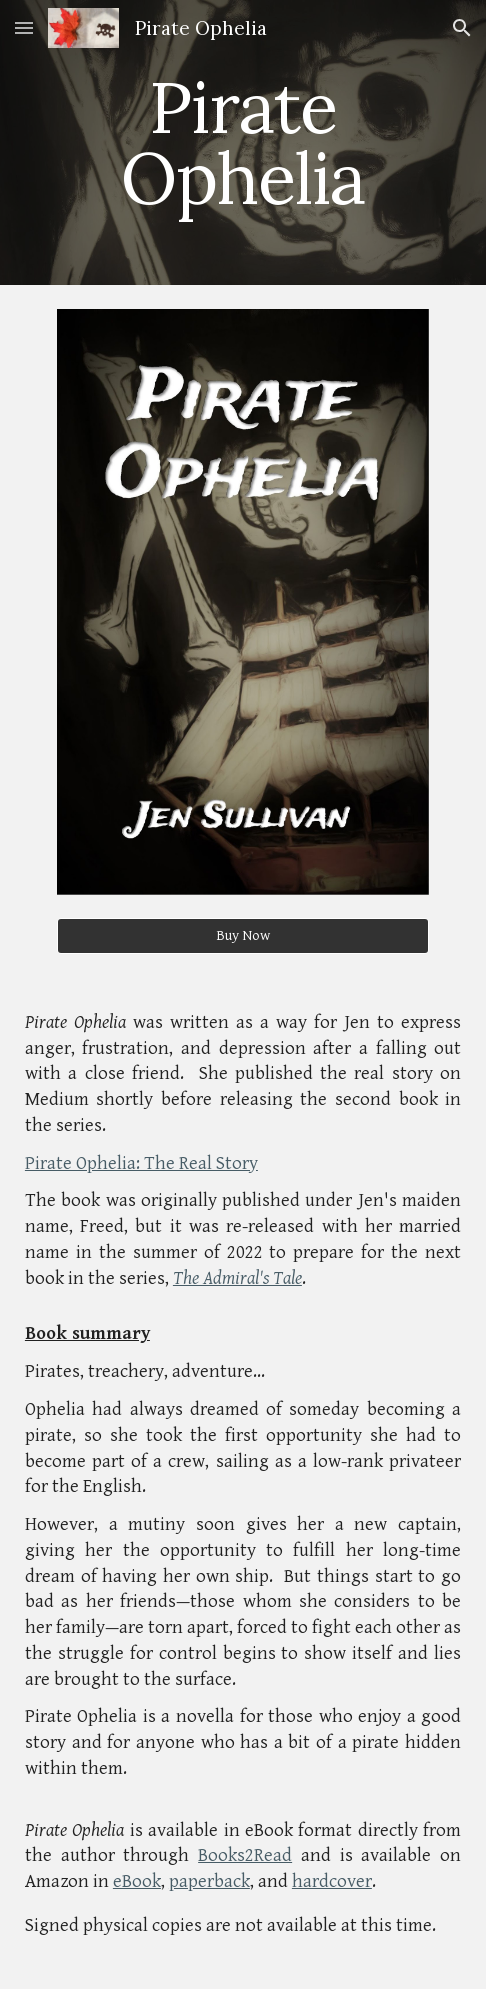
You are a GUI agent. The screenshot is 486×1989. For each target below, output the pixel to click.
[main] (243, 142)
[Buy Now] (243, 936)
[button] (24, 27)
